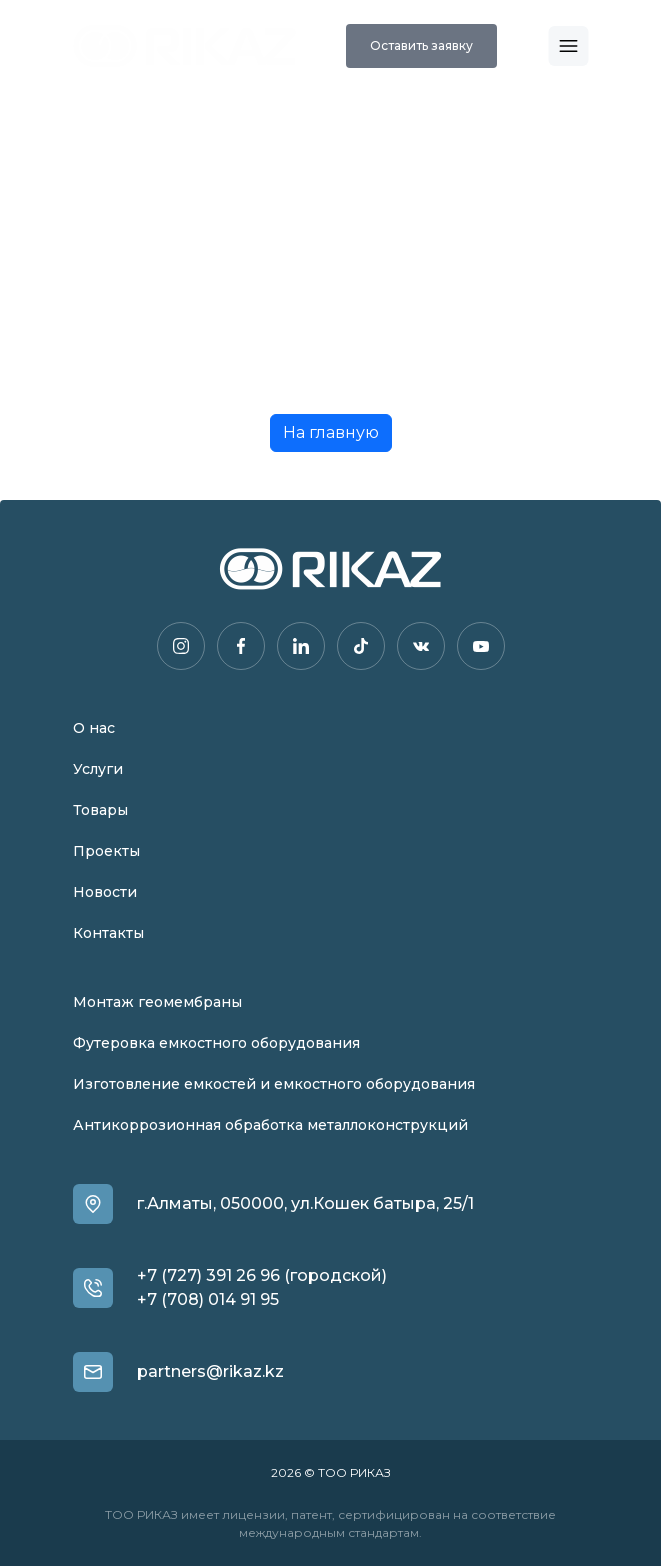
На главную (331, 432)
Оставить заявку (421, 45)
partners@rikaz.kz (210, 1371)
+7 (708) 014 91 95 (208, 1299)
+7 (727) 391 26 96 (208, 1275)
